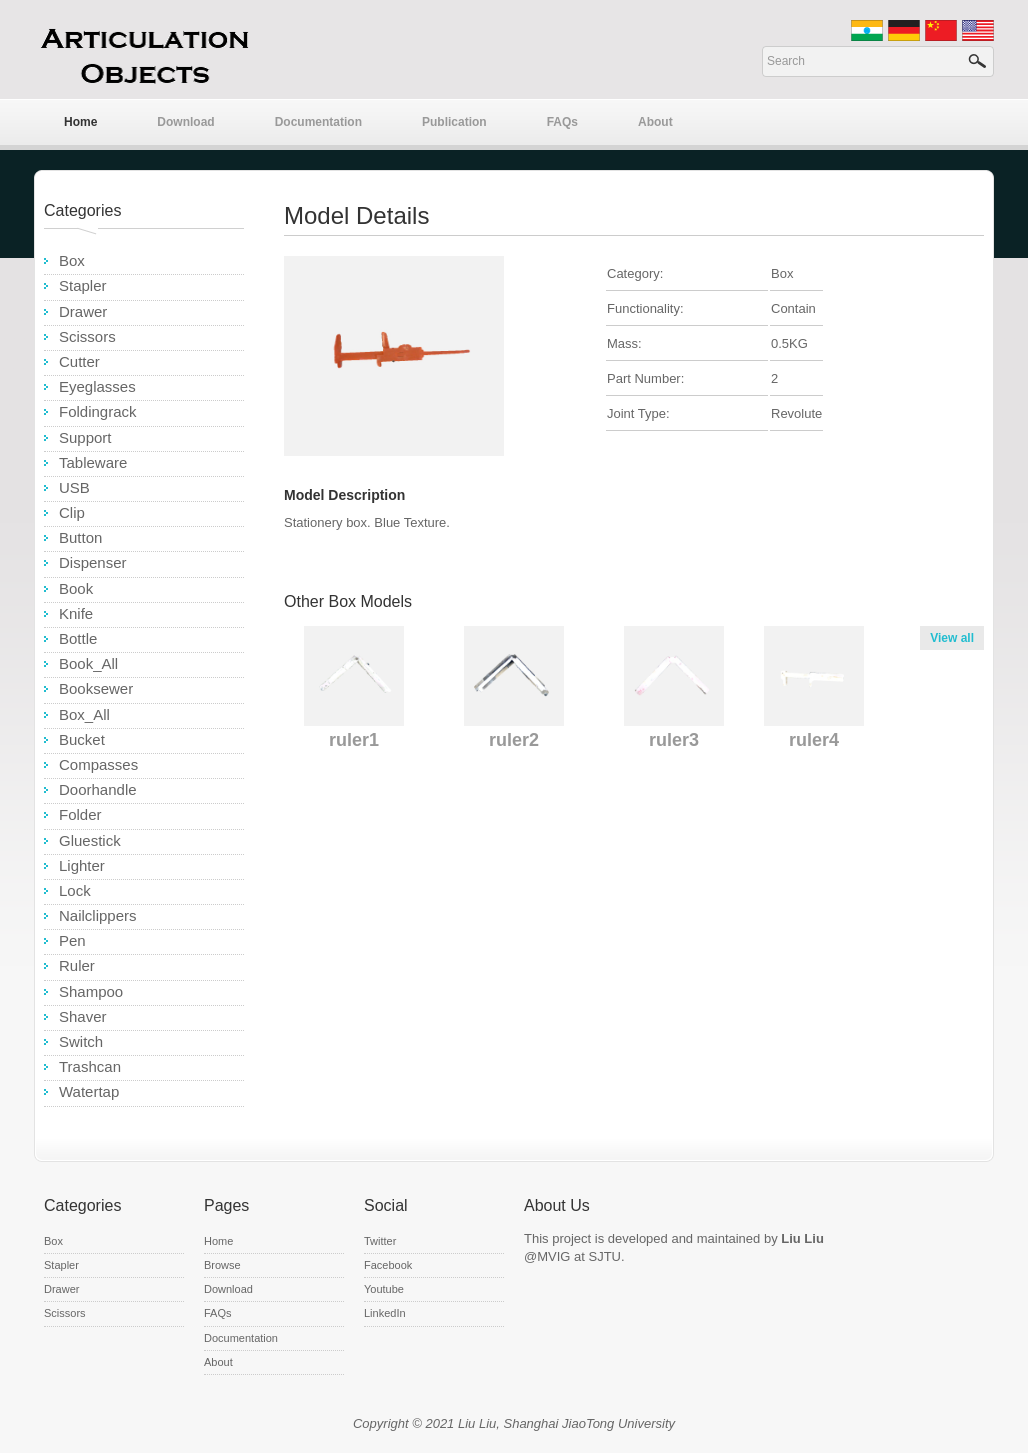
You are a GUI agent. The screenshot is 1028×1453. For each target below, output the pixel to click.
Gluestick (90, 840)
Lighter (82, 865)
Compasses (98, 764)
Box (72, 260)
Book (76, 588)
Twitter (380, 1241)
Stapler (83, 285)
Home (80, 122)
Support (85, 437)
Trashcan (90, 1066)
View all (952, 638)
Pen (72, 940)
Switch (81, 1041)
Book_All (88, 663)
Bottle (78, 638)
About (655, 122)
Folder (80, 814)
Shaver (83, 1016)
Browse (222, 1265)
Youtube (384, 1289)
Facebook (388, 1265)
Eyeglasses (97, 386)
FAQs (562, 122)
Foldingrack (98, 411)
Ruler (77, 965)
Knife (76, 613)
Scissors (87, 336)
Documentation (318, 122)
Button (80, 537)
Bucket (82, 739)
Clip (72, 512)
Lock (75, 890)
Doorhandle (98, 789)
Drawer (83, 311)
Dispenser (93, 562)
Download (185, 122)
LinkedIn (385, 1313)
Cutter (79, 361)
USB (74, 487)
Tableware (93, 462)
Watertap (89, 1091)
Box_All (84, 714)
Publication (454, 122)
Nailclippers (98, 915)
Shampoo (91, 991)
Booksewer (96, 688)
